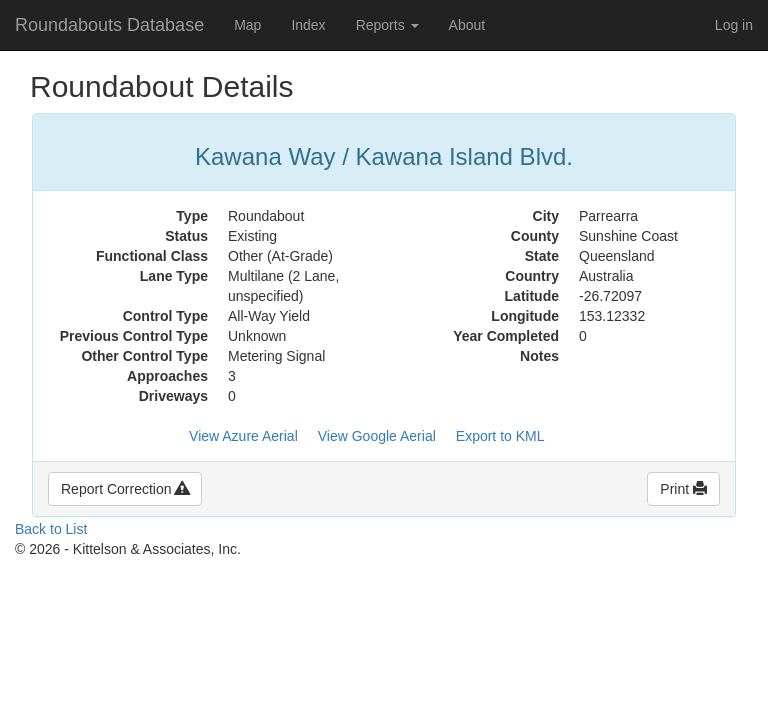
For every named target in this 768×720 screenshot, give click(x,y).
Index (308, 25)
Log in (734, 25)
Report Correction (125, 489)
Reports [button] (387, 25)
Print (683, 489)
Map (247, 25)
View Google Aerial (377, 436)
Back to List (51, 529)
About (467, 25)
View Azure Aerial (243, 436)
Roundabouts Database (109, 25)
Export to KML (500, 436)
